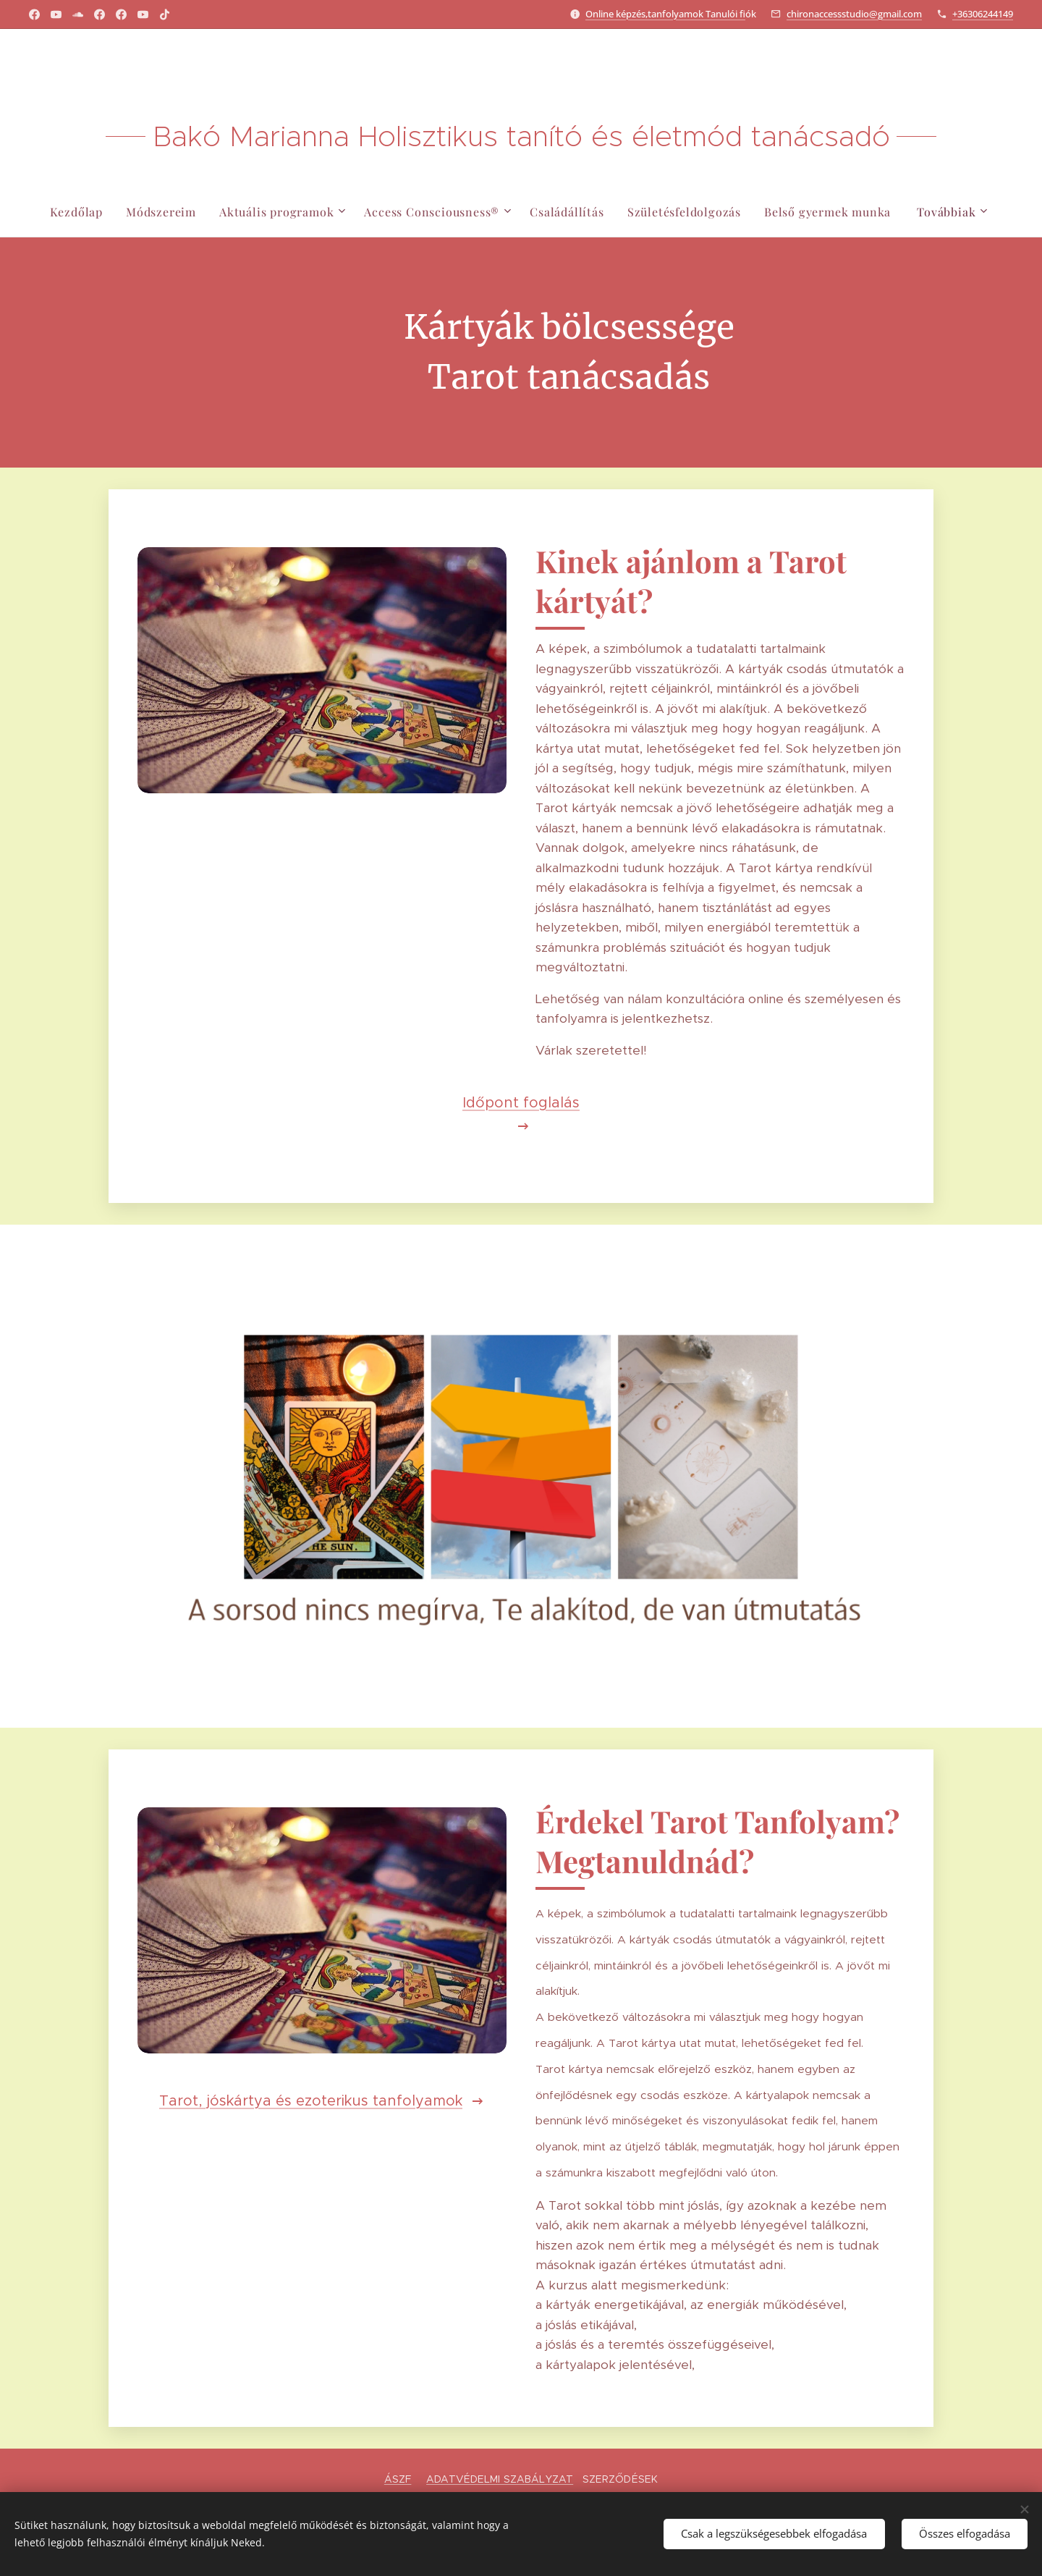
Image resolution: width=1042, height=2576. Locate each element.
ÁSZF (398, 2479)
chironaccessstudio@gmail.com (854, 13)
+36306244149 (982, 13)
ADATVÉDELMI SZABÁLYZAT (499, 2479)
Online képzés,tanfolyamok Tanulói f (665, 13)
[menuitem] (75, 212)
